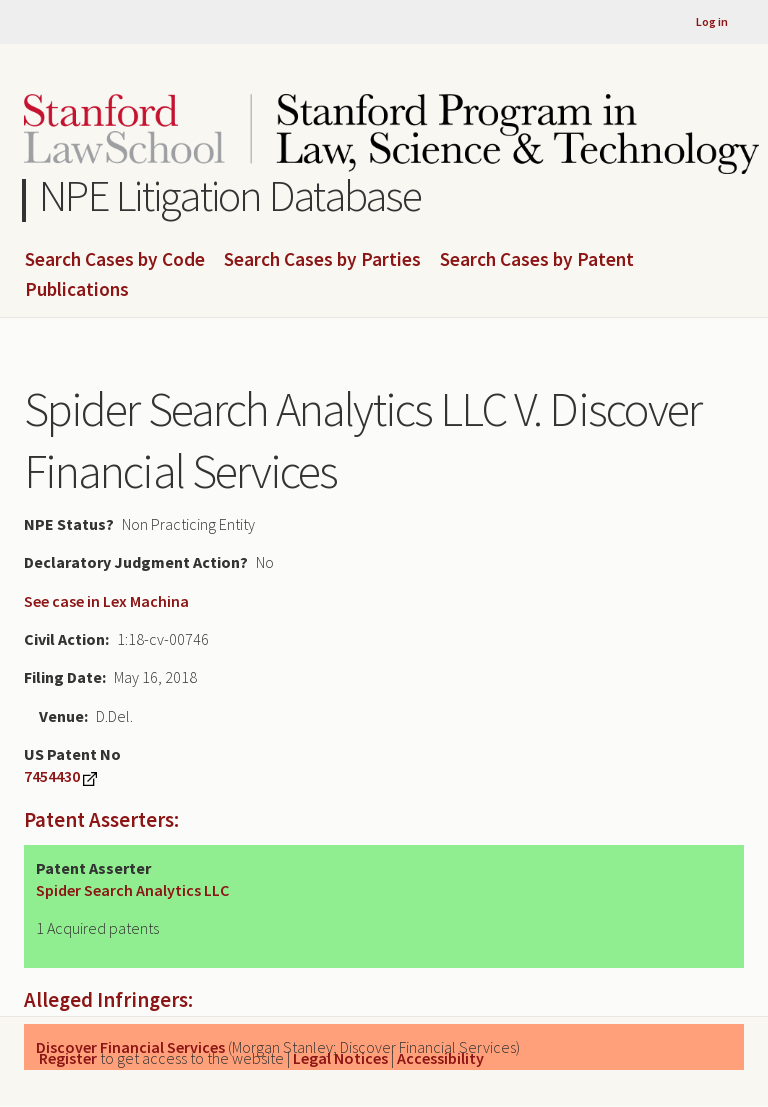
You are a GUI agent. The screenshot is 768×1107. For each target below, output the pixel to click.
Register (68, 1058)
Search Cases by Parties (322, 260)
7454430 (52, 776)
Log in (712, 21)
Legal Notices (340, 1058)
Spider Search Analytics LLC (132, 890)
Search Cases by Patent (537, 260)
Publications (77, 290)
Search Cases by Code (115, 260)
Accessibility (440, 1058)
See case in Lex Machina (106, 601)
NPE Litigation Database (230, 195)
